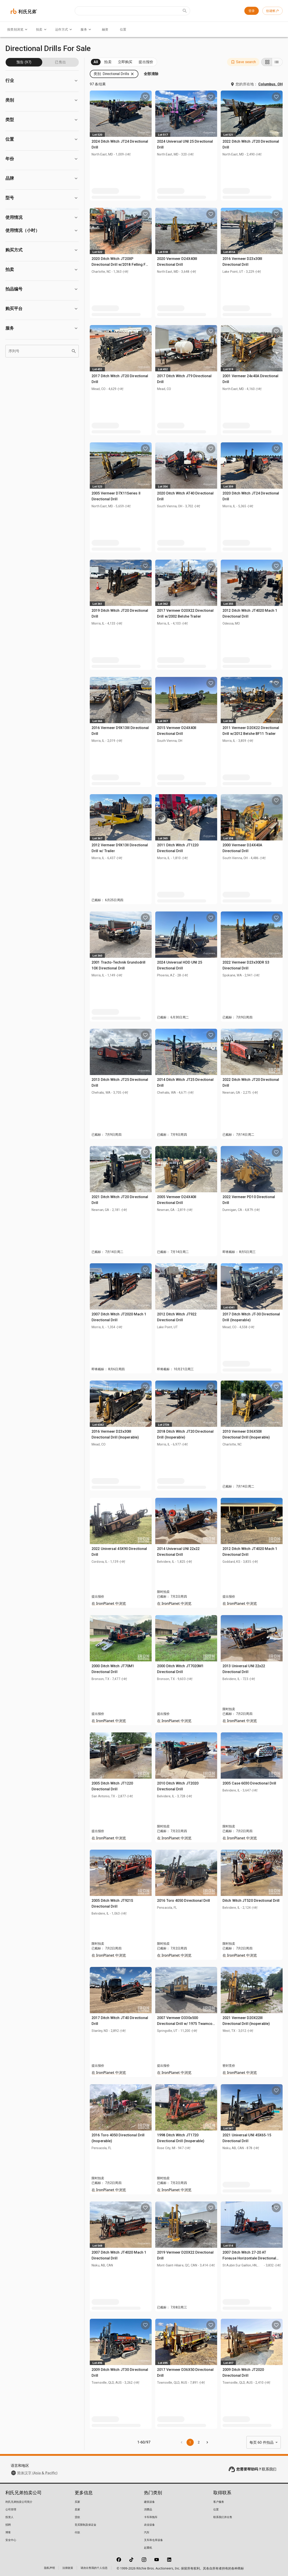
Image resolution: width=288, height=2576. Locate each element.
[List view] (277, 62)
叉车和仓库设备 (153, 2540)
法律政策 (67, 2568)
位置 (123, 29)
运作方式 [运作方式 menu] (64, 29)
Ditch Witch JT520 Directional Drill (251, 1900)
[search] (73, 351)
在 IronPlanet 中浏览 (109, 1603)
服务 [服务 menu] (86, 29)
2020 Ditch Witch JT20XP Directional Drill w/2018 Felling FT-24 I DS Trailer (120, 264)
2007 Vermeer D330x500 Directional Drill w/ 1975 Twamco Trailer (184, 2023)
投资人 (9, 2517)
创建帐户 (272, 11)
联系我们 (269, 2469)
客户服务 (218, 2502)
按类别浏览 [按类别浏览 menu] (18, 29)
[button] (243, 62)
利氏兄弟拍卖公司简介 (18, 2502)
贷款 (77, 2517)
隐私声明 (49, 2568)
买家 (77, 2502)
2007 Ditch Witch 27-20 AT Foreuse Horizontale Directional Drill (249, 2258)
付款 (77, 2532)
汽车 (146, 2532)
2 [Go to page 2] (199, 2442)
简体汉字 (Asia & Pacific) (37, 2472)
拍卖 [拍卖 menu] (42, 29)
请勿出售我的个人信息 (94, 2568)
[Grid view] (266, 62)
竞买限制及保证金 (85, 2525)
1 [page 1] (190, 2442)
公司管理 (10, 2509)
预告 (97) (24, 62)
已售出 (60, 62)
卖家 (77, 2509)
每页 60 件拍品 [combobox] (262, 2442)
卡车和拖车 (151, 2517)
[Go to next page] (207, 2442)
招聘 (8, 2525)
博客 (8, 2532)
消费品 (148, 2509)
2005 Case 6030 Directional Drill (249, 1783)
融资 (105, 29)
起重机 (148, 2547)
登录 (251, 11)
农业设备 (149, 2525)
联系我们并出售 (222, 2517)
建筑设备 (149, 2502)
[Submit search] (184, 10)
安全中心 (10, 2540)
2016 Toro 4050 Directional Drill (183, 1900)
